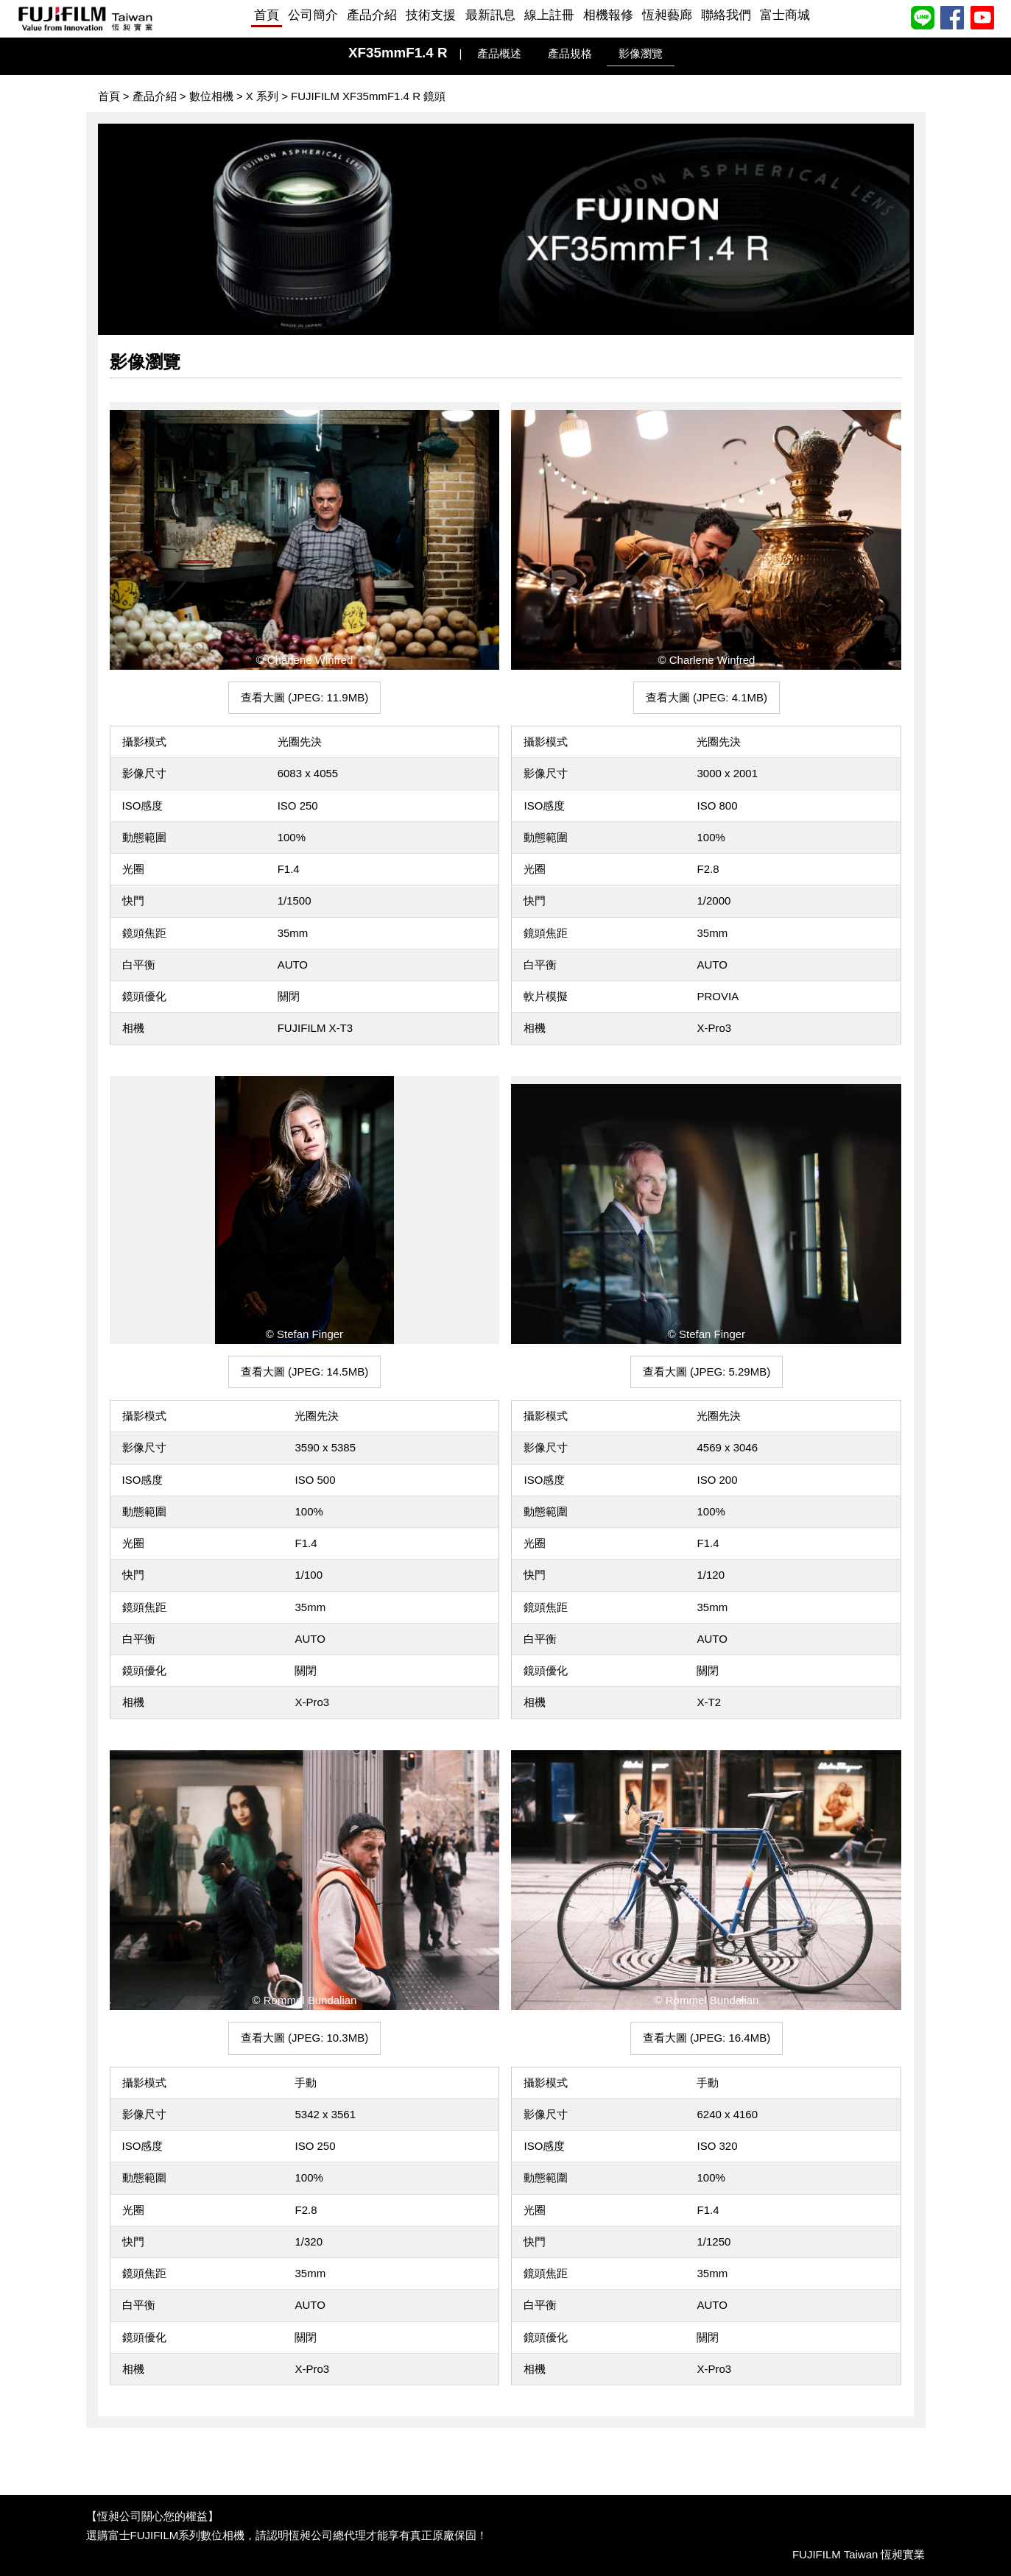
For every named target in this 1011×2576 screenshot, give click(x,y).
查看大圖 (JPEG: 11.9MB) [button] (304, 697)
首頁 (266, 15)
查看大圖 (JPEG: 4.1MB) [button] (706, 697)
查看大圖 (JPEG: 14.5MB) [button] (304, 1371)
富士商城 (785, 15)
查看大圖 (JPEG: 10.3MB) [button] (304, 2037)
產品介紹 (372, 15)
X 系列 (262, 96)
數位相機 (211, 96)
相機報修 (608, 15)
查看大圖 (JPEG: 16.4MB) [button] (706, 2037)
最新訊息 (490, 15)
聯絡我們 (726, 15)
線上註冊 (549, 15)
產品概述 (499, 53)
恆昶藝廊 (667, 15)
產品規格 (570, 53)
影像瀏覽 (641, 53)
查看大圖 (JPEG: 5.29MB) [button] (706, 1371)
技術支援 (431, 15)
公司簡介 (313, 15)
